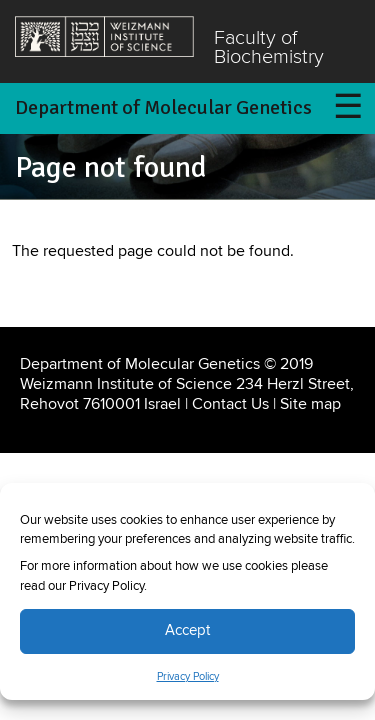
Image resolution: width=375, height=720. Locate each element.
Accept (187, 630)
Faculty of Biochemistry (269, 48)
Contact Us (230, 404)
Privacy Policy (188, 677)
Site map (310, 404)
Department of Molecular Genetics (163, 107)
